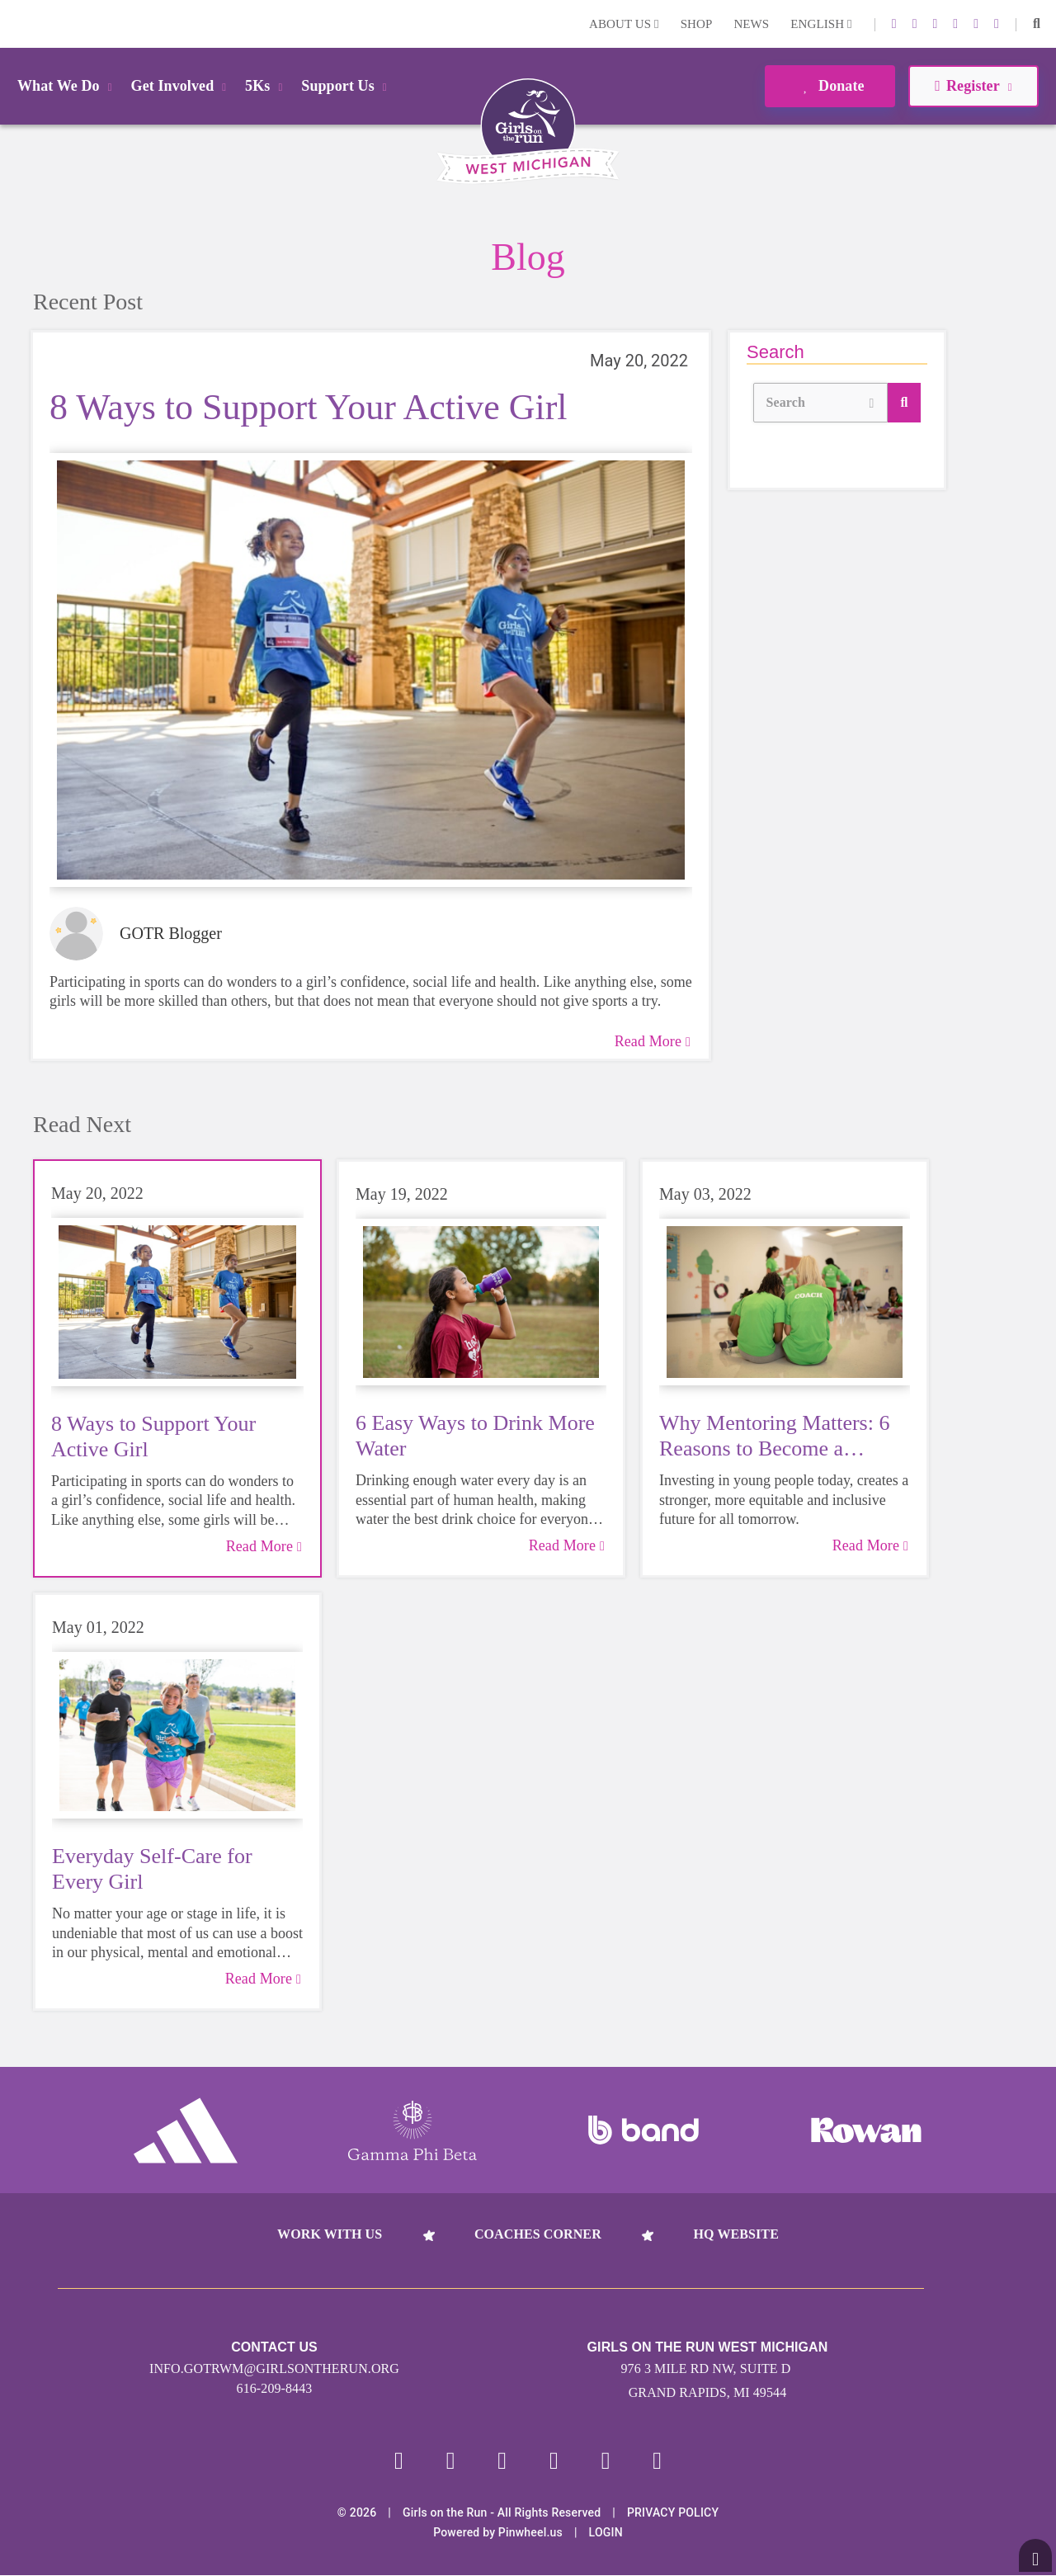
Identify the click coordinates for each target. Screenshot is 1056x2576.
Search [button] (820, 400)
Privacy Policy (673, 2513)
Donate (829, 86)
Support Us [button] (346, 86)
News (751, 24)
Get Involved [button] (182, 86)
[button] (1036, 24)
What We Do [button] (67, 86)
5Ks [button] (266, 86)
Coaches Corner (537, 2234)
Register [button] (973, 86)
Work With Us (329, 2234)
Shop (697, 24)
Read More (653, 1041)
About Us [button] (624, 24)
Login (15, 24)
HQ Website (735, 2234)
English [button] (820, 24)
